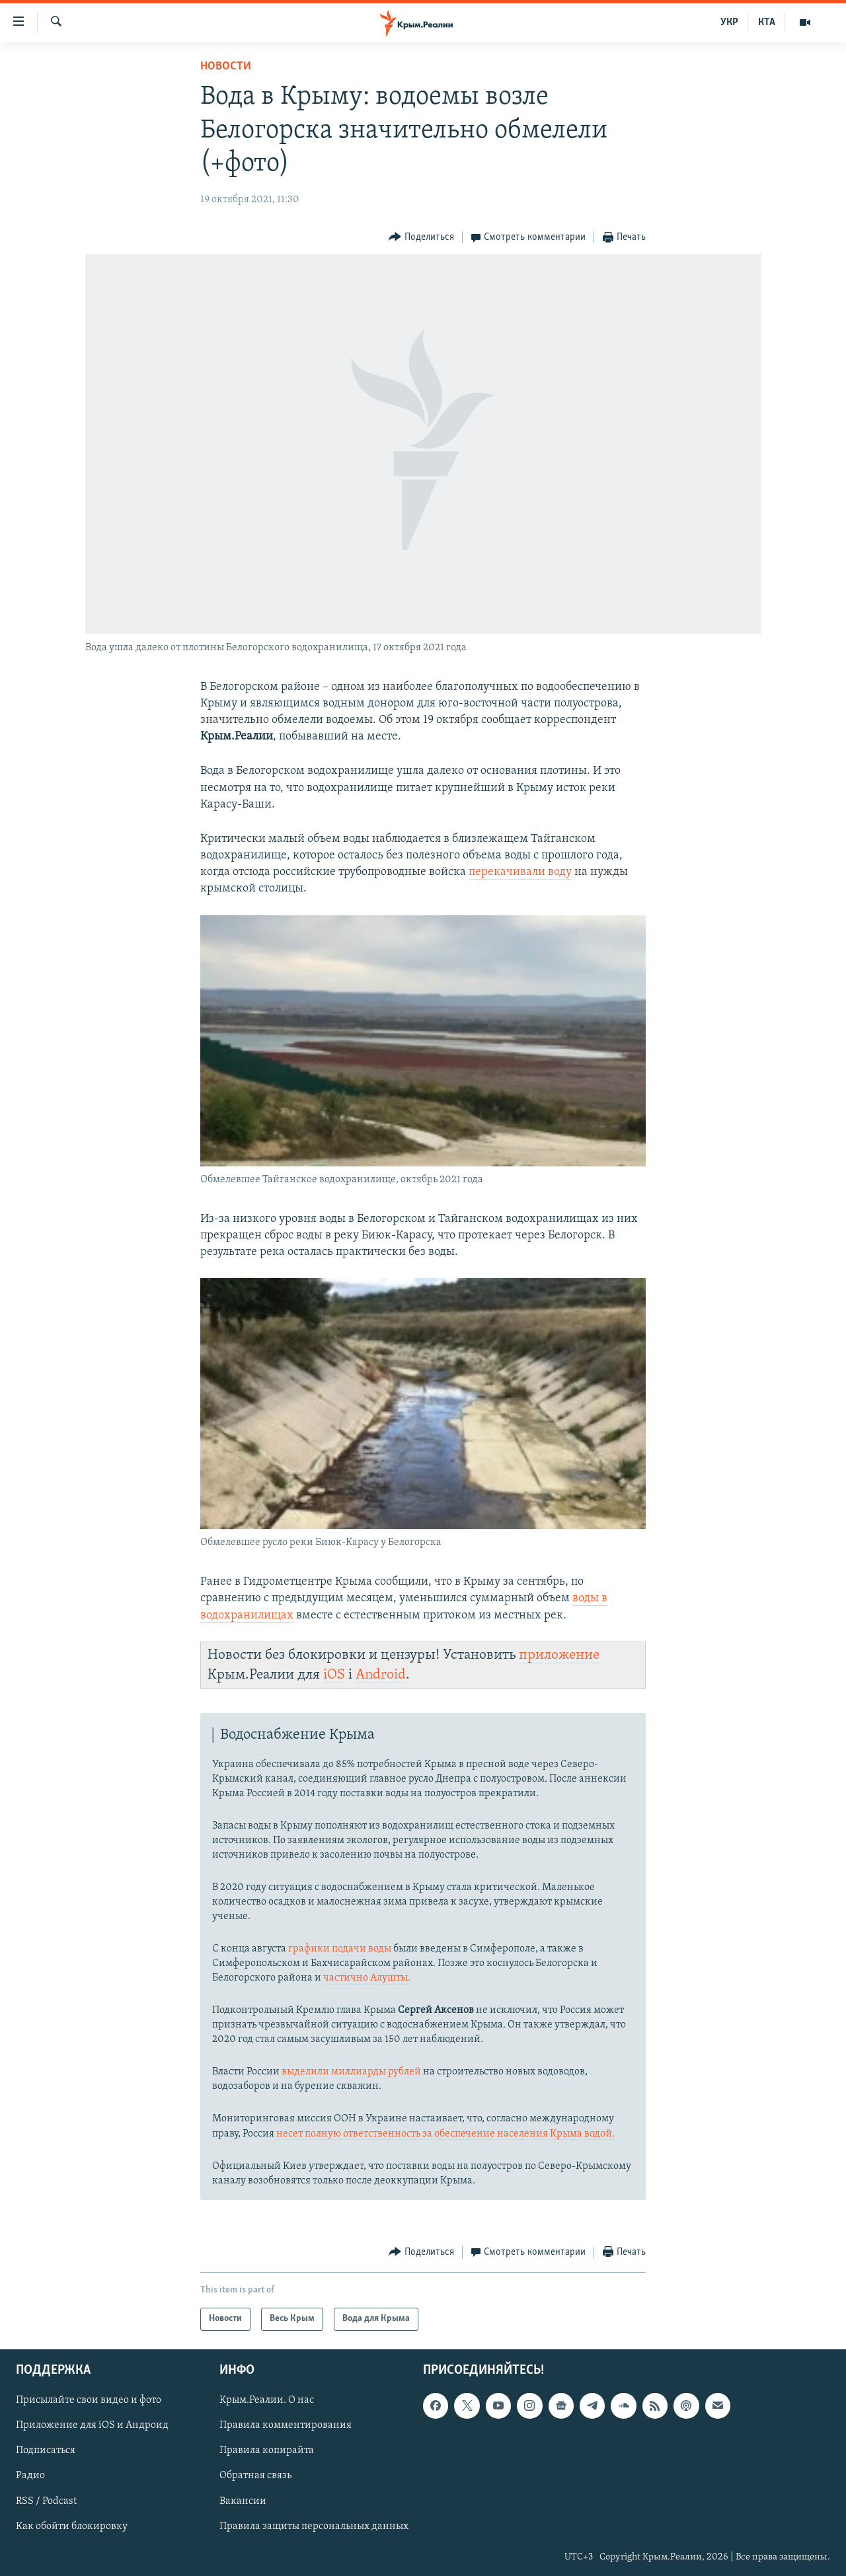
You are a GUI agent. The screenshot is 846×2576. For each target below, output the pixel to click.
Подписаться (45, 2450)
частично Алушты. (366, 1978)
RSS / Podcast (46, 2500)
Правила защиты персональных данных (313, 2525)
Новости (225, 66)
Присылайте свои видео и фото (88, 2400)
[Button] (421, 237)
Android (381, 1675)
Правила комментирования (285, 2425)
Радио (30, 2475)
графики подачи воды (339, 1949)
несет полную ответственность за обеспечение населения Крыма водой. (444, 2134)
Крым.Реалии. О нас (266, 2400)
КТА (766, 22)
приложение (559, 1655)
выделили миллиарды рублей (351, 2071)
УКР (729, 22)
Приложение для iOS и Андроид (92, 2425)
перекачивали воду (520, 872)
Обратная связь (255, 2475)
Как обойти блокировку (72, 2525)
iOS (334, 1675)
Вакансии (242, 2500)
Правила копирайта (266, 2450)
